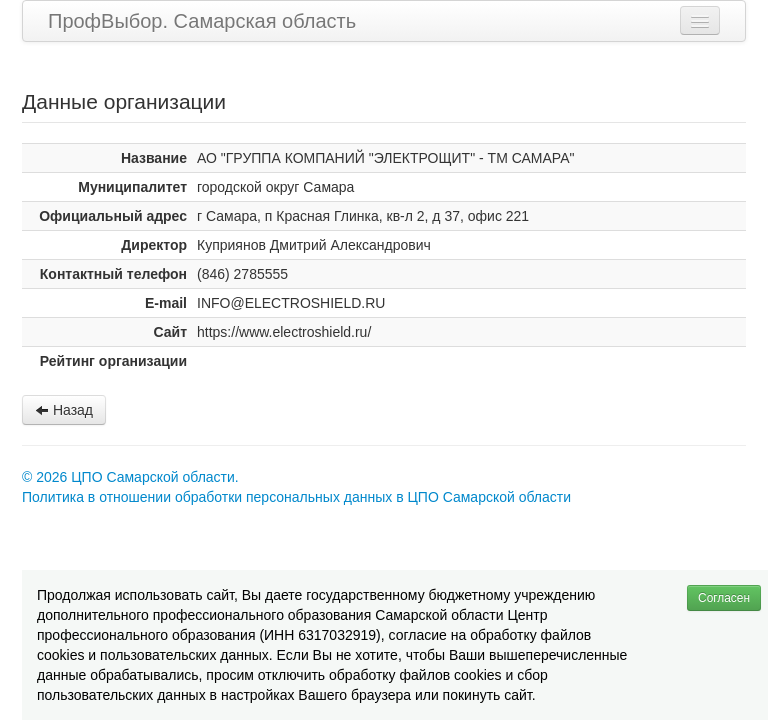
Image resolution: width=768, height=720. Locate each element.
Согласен (724, 598)
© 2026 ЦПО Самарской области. (130, 477)
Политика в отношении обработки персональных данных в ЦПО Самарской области (296, 497)
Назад (64, 410)
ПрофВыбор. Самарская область (202, 21)
